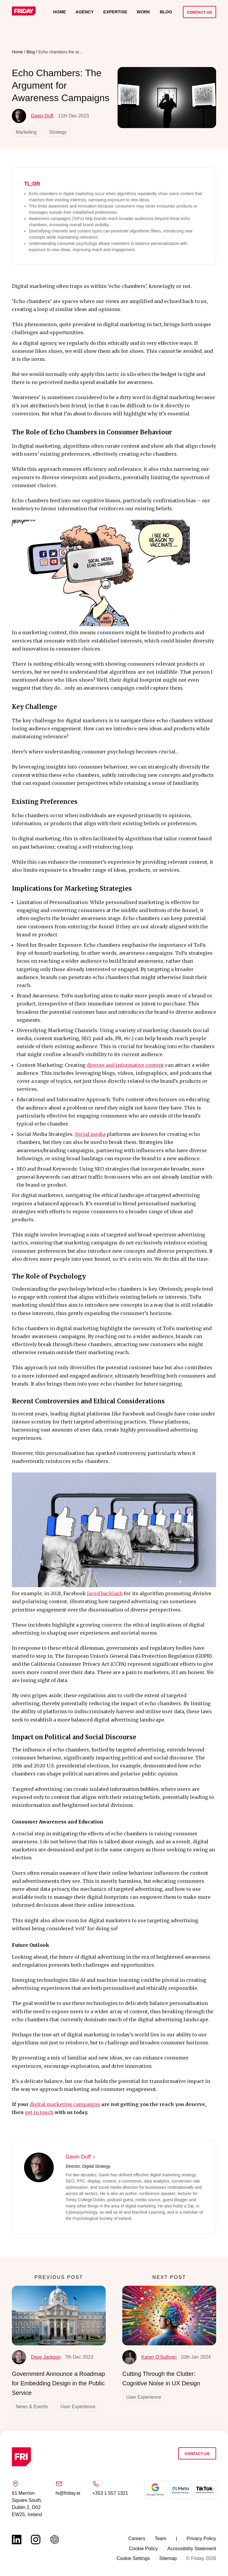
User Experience (77, 2406)
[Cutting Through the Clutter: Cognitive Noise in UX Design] (169, 2315)
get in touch (39, 2112)
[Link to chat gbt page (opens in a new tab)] (54, 2539)
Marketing (26, 132)
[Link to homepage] (24, 12)
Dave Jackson (36, 2357)
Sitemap (168, 2558)
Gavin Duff (32, 116)
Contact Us (199, 12)
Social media (90, 1134)
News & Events (32, 2406)
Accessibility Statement (191, 2548)
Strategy (58, 132)
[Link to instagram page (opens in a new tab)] (35, 2539)
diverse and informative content (125, 1065)
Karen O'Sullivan (149, 2357)
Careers (136, 2538)
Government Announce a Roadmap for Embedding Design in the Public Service (58, 2383)
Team (160, 2538)
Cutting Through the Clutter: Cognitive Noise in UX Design (161, 2379)
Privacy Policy (201, 2538)
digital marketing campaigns (65, 2104)
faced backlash (105, 1593)
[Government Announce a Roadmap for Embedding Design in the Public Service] (59, 2315)
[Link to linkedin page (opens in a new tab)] (16, 2539)
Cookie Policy (143, 2548)
